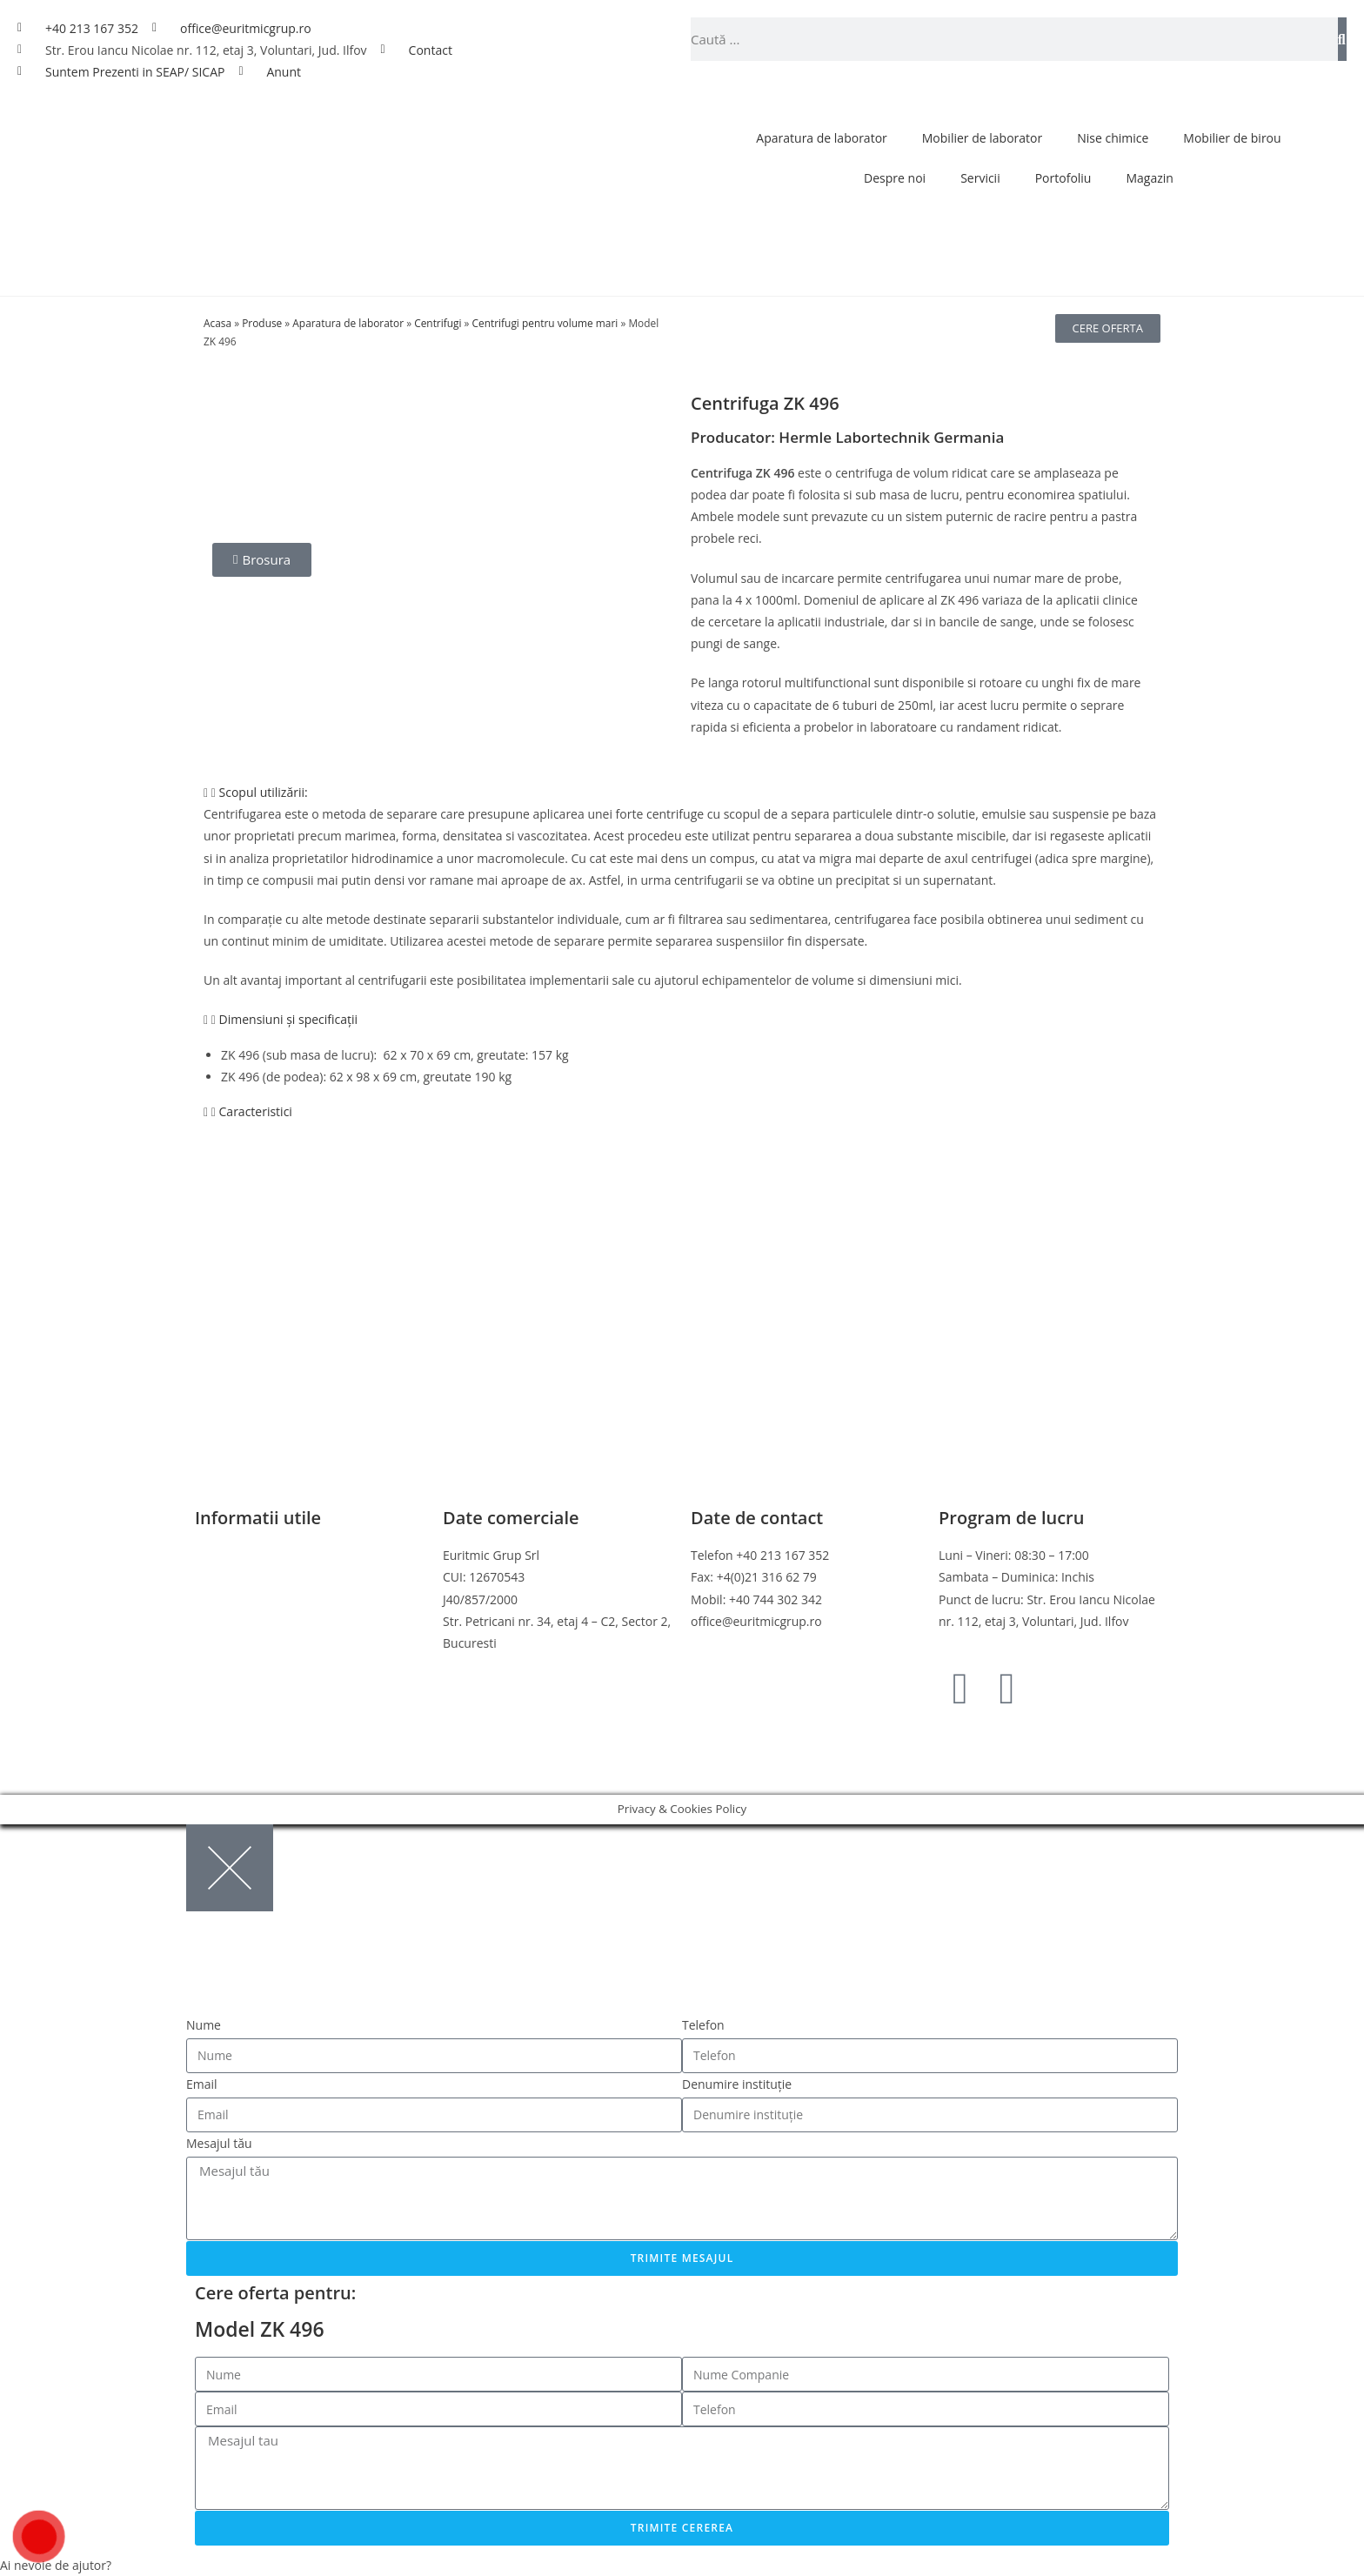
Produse (262, 323)
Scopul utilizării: (263, 792)
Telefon (703, 2025)
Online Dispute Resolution (269, 1643)
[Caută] (1342, 39)
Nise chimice (1112, 138)
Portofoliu (1063, 178)
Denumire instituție (737, 2084)
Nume (203, 2025)
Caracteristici (255, 1111)
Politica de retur (240, 1621)
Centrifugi (437, 323)
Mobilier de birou (1231, 138)
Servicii (980, 178)
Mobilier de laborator (982, 138)
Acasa (217, 323)
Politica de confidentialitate (272, 1577)
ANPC (211, 1664)
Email (201, 2084)
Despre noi (895, 178)
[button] (682, 792)
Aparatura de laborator (821, 138)
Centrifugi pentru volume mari (545, 323)
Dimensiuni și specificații (288, 1019)
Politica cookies (238, 1599)
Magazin (1149, 178)
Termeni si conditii (247, 1555)
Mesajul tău (219, 2143)
